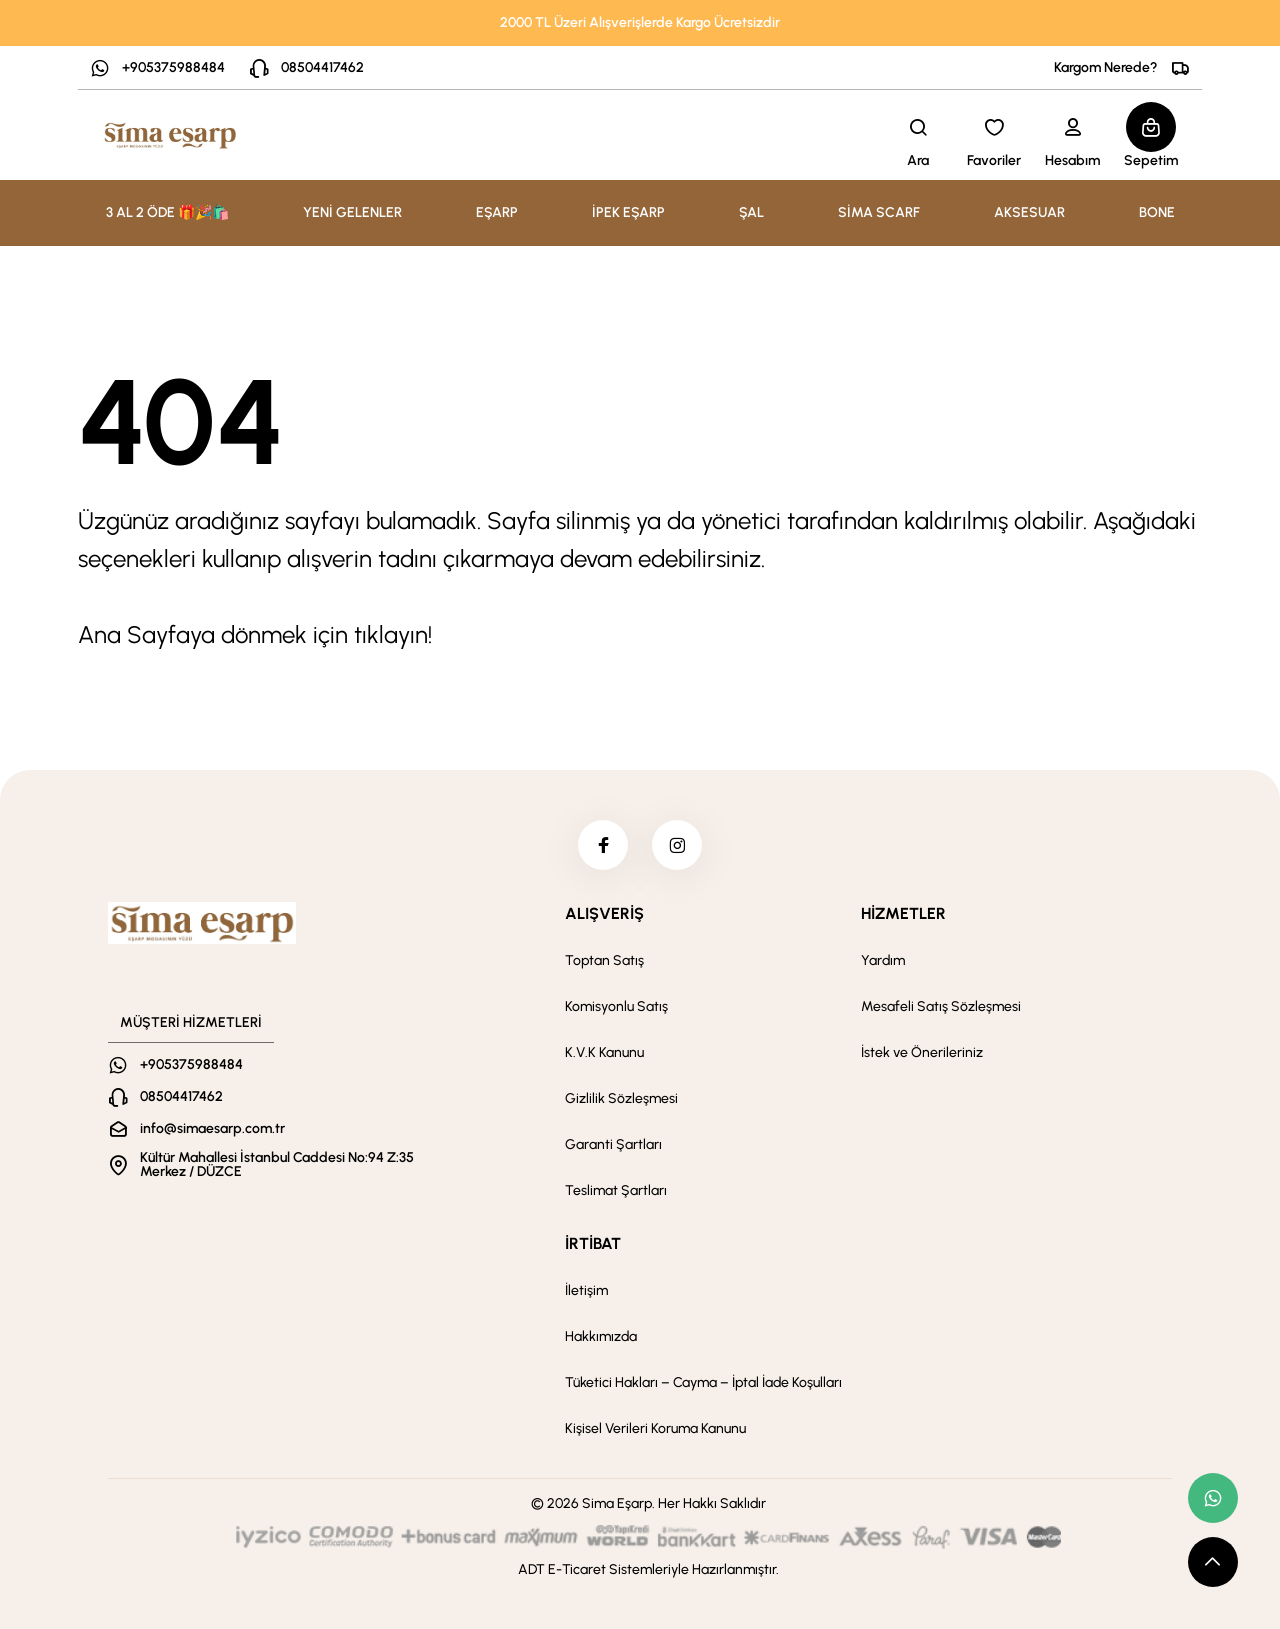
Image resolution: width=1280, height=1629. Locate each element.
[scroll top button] (1213, 1562)
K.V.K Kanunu (604, 1052)
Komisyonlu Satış (616, 1006)
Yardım (883, 960)
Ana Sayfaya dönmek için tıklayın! (255, 634)
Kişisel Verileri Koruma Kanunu (655, 1428)
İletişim (586, 1290)
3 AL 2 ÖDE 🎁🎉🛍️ (167, 212)
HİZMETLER (903, 913)
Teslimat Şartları (616, 1190)
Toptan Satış (604, 960)
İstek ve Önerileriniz (922, 1052)
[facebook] (603, 845)
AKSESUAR (1029, 212)
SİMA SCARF (879, 212)
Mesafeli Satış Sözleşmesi (941, 1006)
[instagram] (677, 845)
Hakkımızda (601, 1336)
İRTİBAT (593, 1243)
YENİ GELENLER (352, 212)
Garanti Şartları (613, 1144)
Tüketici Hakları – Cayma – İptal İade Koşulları (703, 1382)
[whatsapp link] (1213, 1498)
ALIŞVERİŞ (604, 913)
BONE (1157, 212)
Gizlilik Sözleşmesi (621, 1098)
